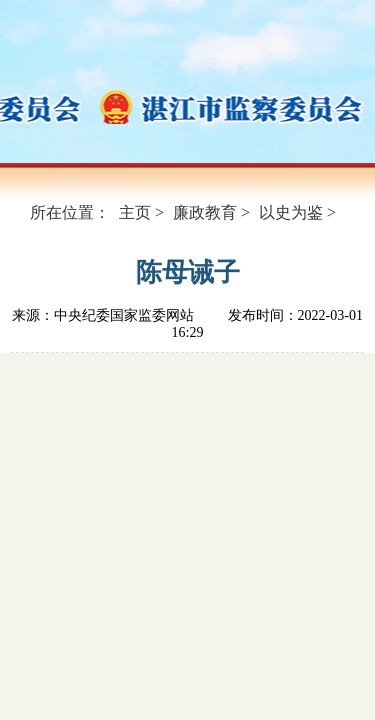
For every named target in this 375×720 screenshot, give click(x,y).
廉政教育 (205, 212)
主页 (135, 212)
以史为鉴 (291, 212)
